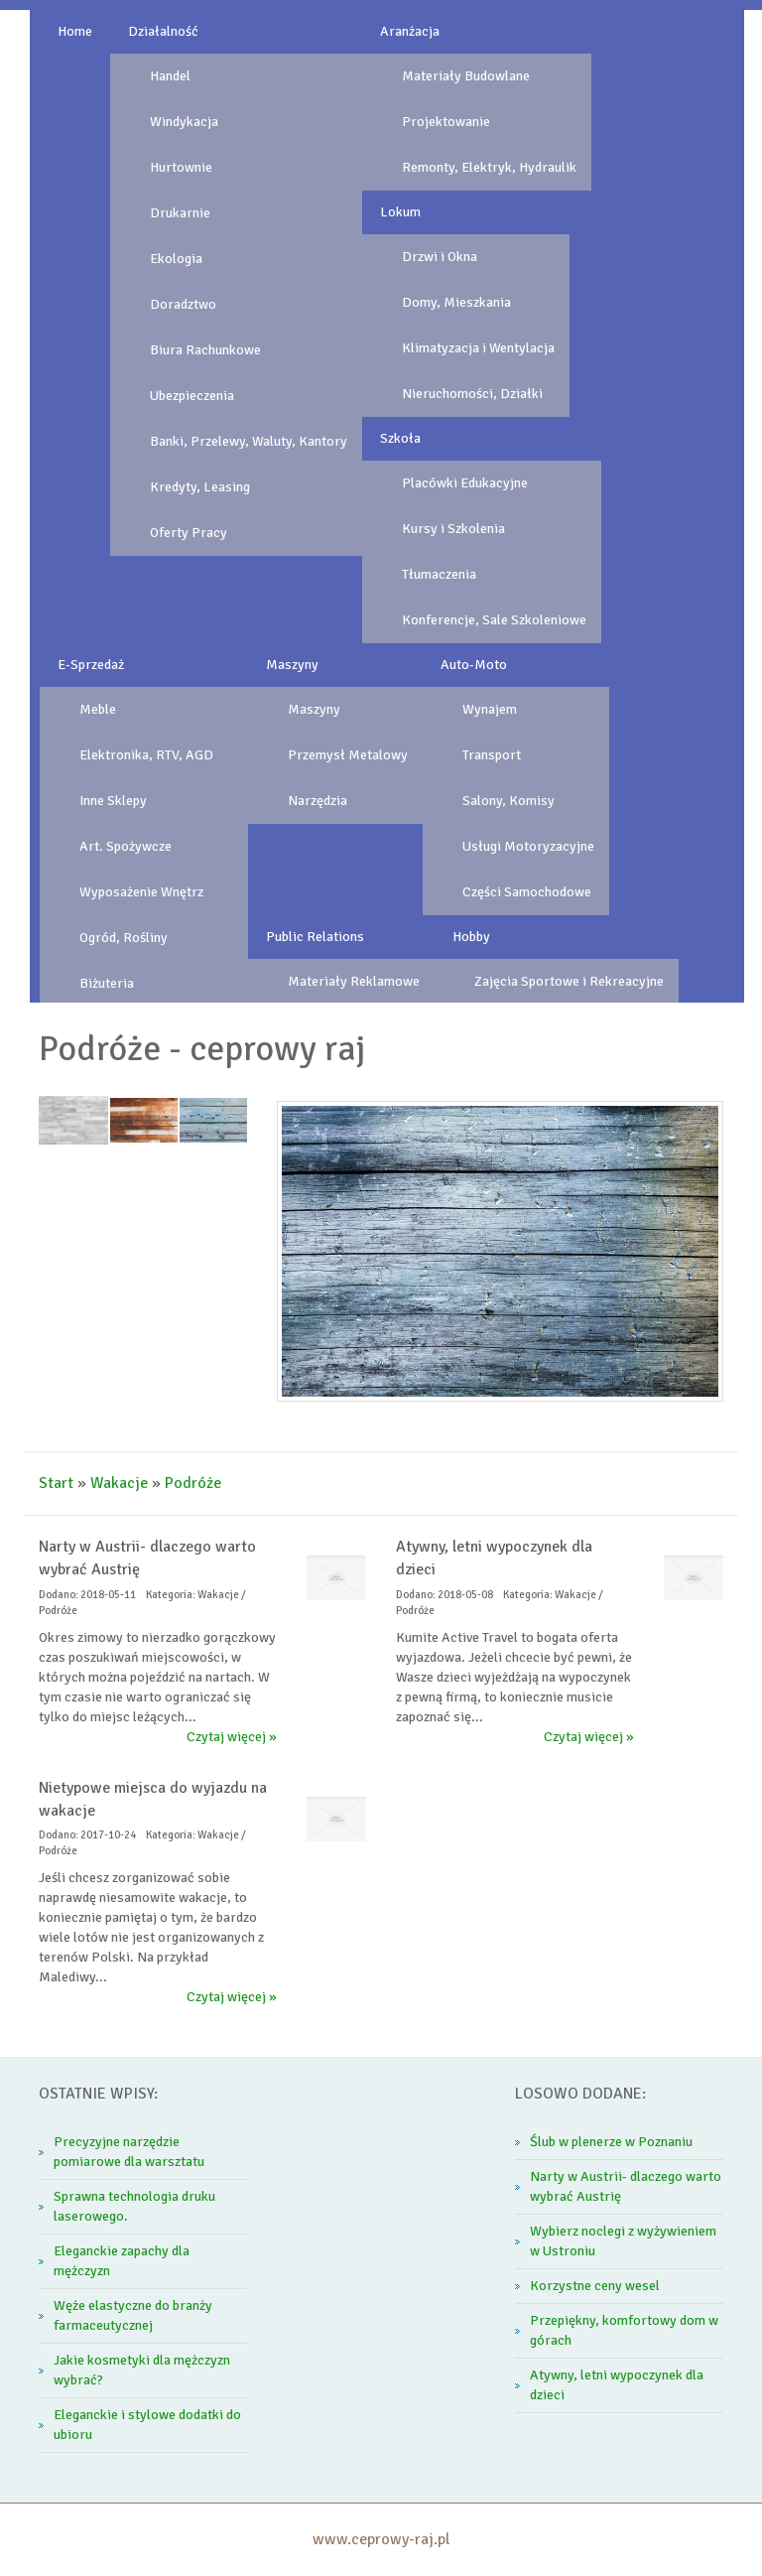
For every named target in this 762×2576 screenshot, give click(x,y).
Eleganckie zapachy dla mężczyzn (122, 2260)
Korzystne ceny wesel (595, 2285)
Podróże (193, 1483)
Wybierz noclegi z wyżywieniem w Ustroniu (623, 2241)
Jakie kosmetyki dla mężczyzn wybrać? (142, 2370)
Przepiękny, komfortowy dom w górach (624, 2330)
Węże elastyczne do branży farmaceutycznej (133, 2315)
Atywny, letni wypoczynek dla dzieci (616, 2385)
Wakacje (119, 1483)
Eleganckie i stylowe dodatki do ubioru (147, 2424)
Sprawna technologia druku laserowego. (134, 2206)
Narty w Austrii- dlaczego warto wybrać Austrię (625, 2186)
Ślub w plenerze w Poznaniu (611, 2141)
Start (56, 1483)
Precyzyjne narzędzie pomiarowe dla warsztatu (129, 2151)
